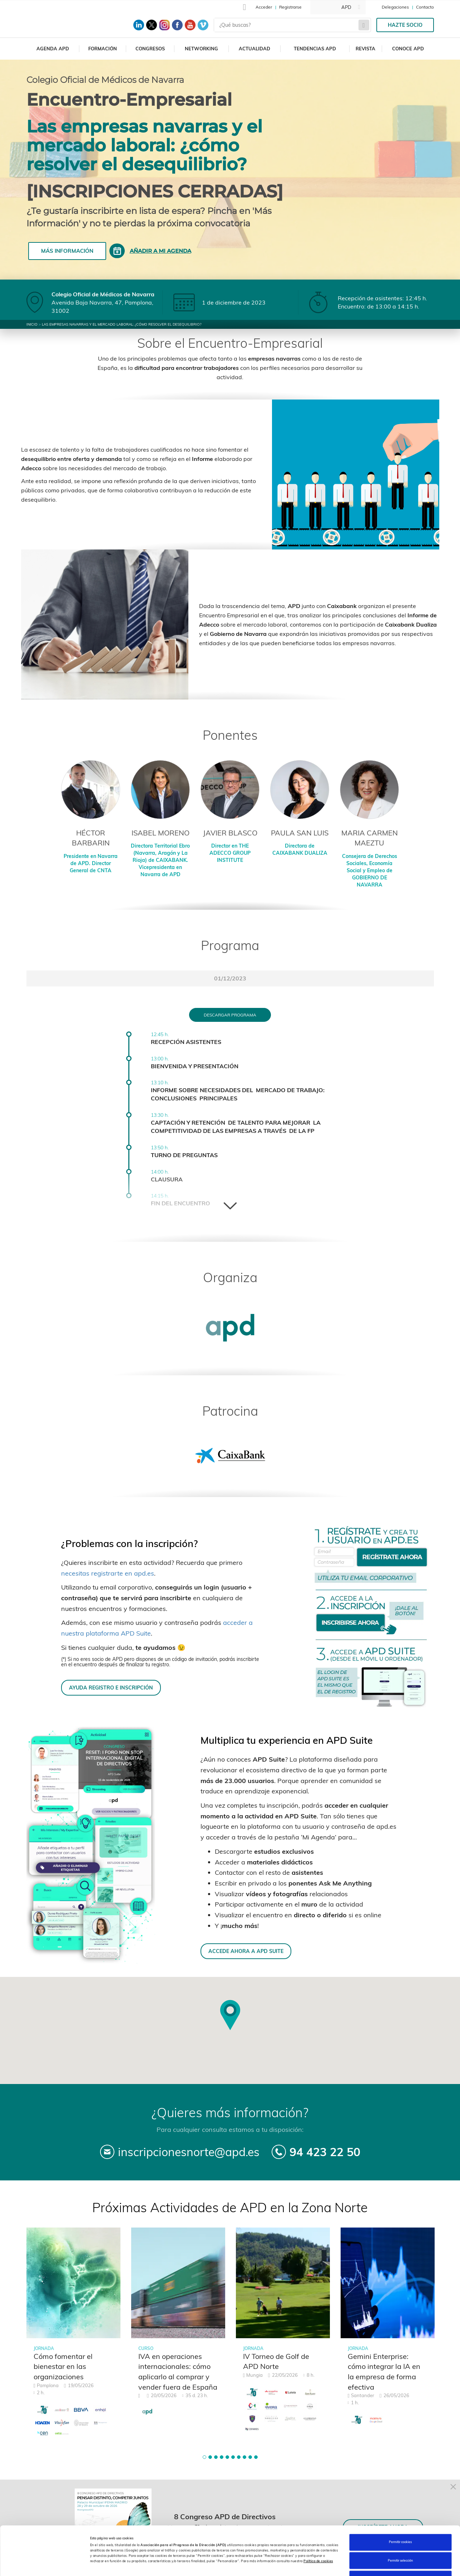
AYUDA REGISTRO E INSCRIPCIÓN (111, 1687)
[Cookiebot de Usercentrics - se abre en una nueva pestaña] (46, 2564)
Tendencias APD (315, 48)
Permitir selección (400, 2519)
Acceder (264, 7)
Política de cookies (318, 2519)
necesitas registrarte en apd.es (107, 1573)
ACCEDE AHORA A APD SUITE (245, 1951)
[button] (204, 2457)
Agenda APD (52, 48)
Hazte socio (405, 25)
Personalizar (297, 2564)
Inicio (32, 324)
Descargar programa (230, 1015)
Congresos (150, 48)
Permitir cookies (400, 2500)
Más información (67, 250)
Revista (365, 48)
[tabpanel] (73, 2337)
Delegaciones (395, 7)
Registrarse (290, 7)
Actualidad (254, 48)
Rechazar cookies (400, 2537)
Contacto (425, 7)
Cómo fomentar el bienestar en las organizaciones (63, 2366)
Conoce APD (408, 48)
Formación (102, 48)
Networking (201, 48)
